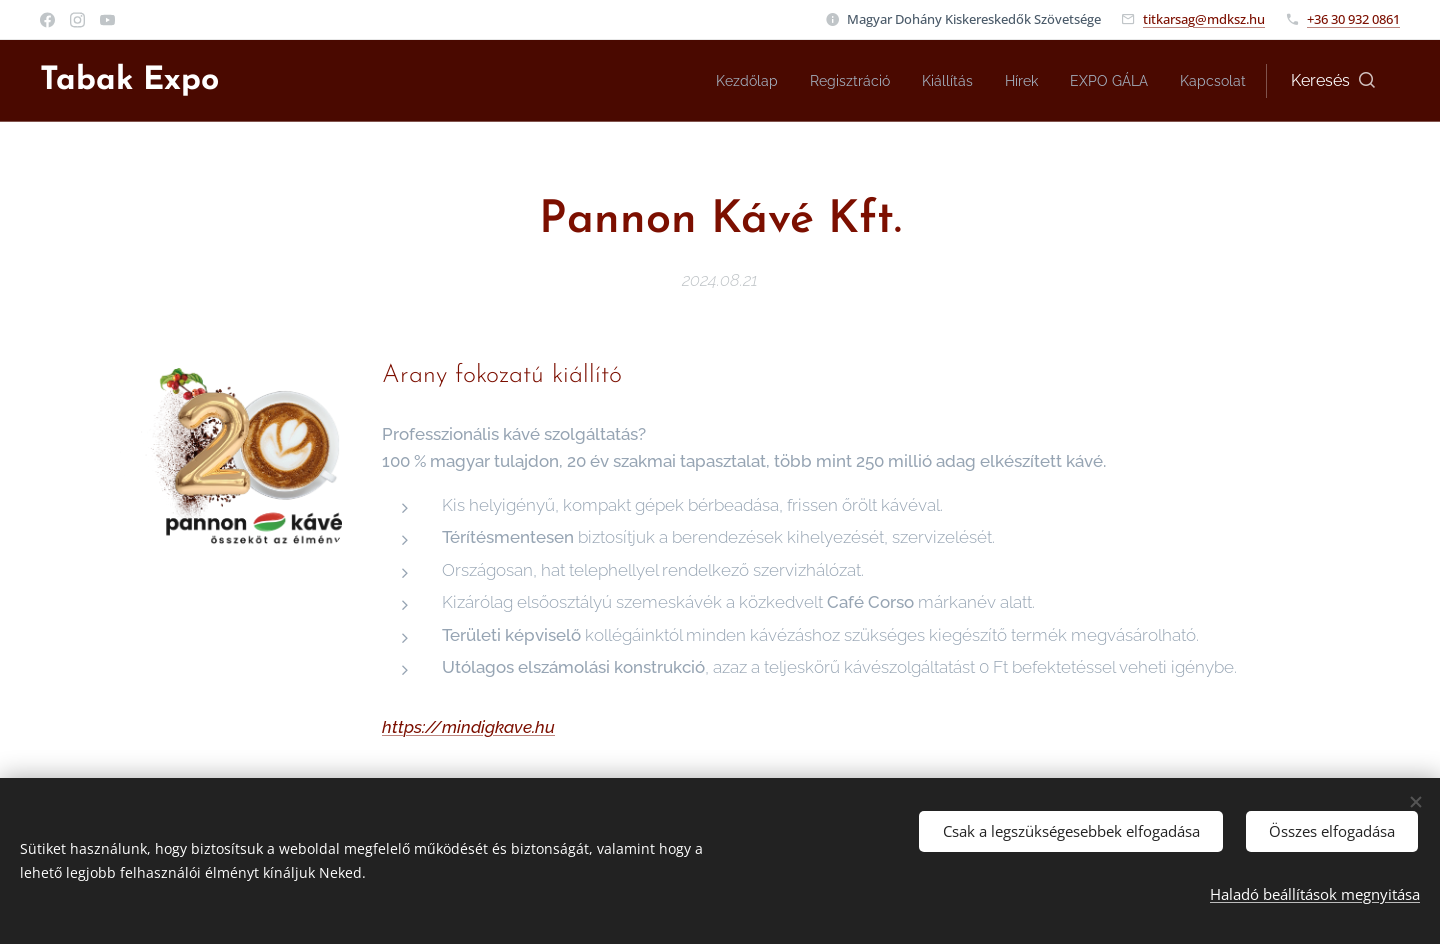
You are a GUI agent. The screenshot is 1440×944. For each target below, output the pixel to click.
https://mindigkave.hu (468, 727)
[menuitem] (711, 81)
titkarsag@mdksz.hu (1204, 19)
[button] (1333, 81)
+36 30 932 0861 (1353, 19)
